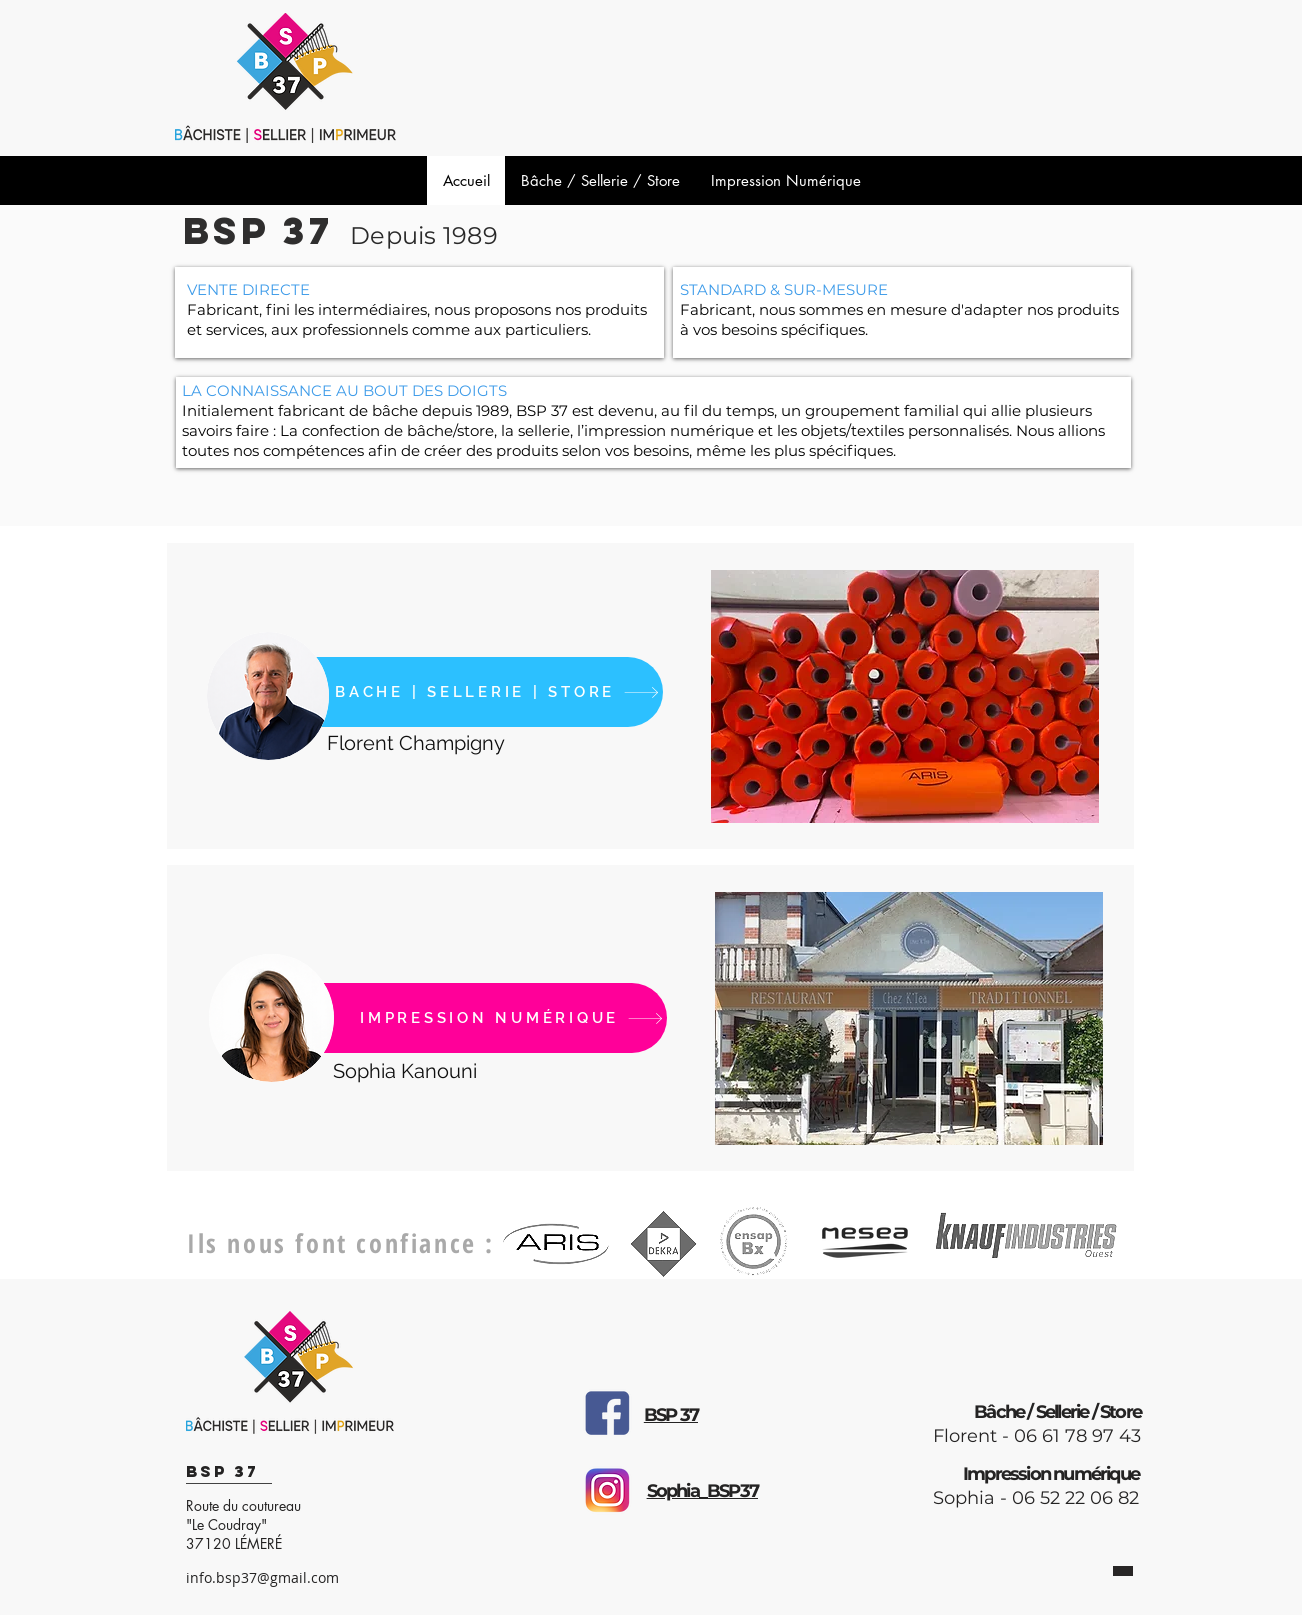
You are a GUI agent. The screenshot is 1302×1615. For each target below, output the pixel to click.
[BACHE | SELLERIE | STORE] (448, 692)
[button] (905, 696)
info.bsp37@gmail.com (262, 1577)
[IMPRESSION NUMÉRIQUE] (452, 1018)
